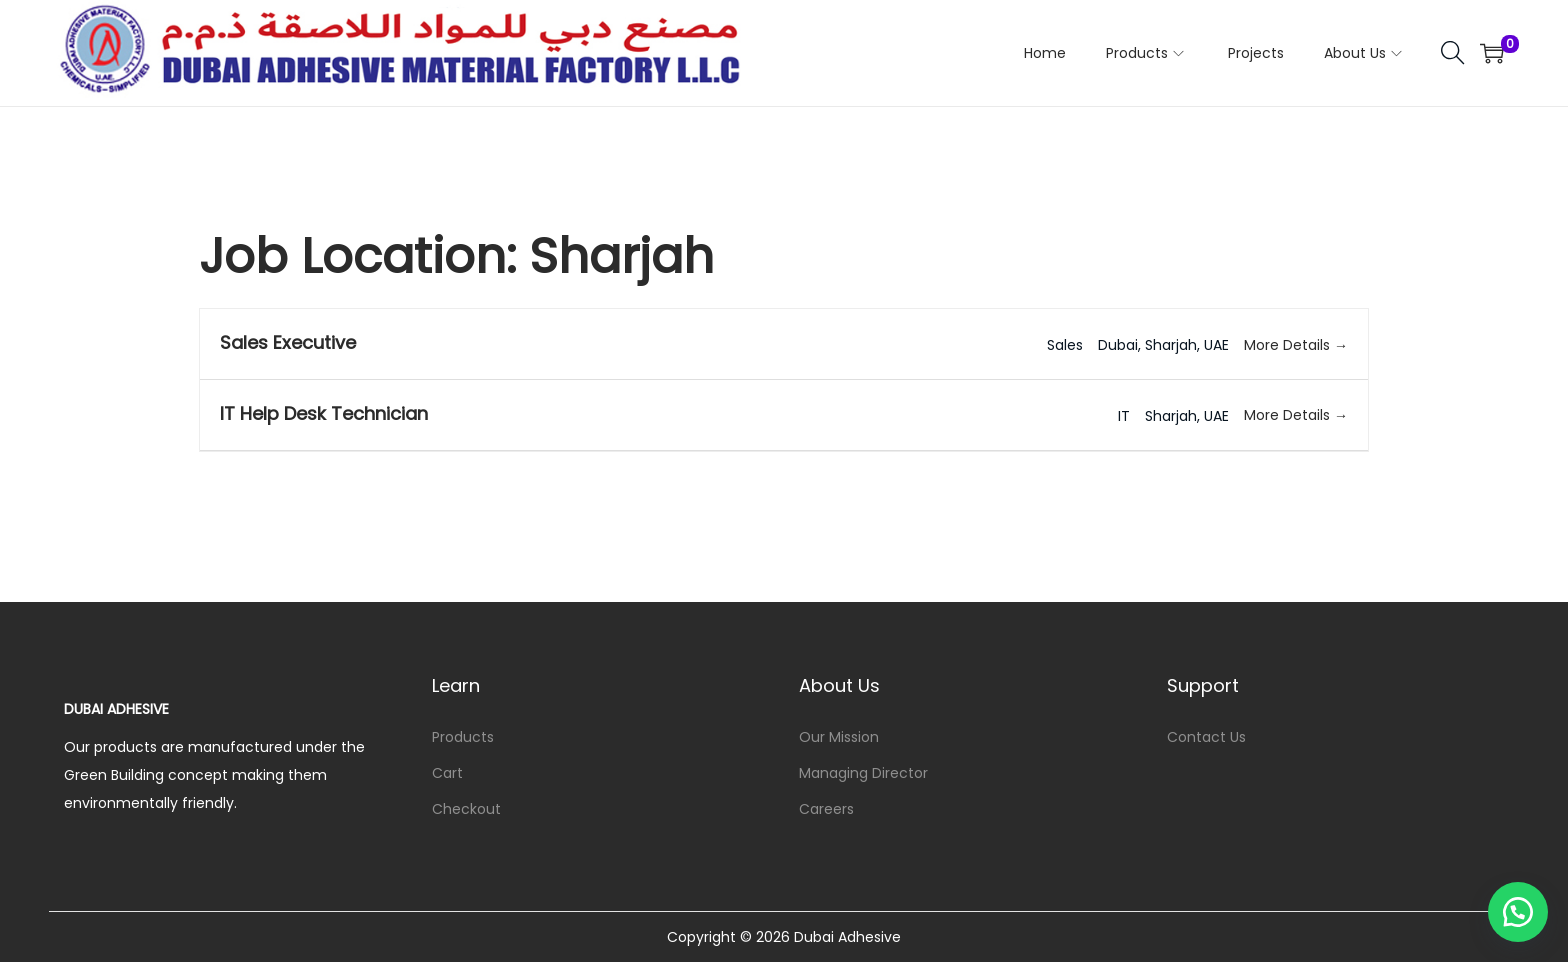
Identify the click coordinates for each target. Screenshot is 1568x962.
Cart (447, 773)
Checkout (466, 809)
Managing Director (863, 773)
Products (463, 737)
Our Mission (839, 737)
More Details (1296, 345)
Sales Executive (288, 342)
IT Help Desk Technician (324, 413)
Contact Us (1206, 737)
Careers (826, 809)
